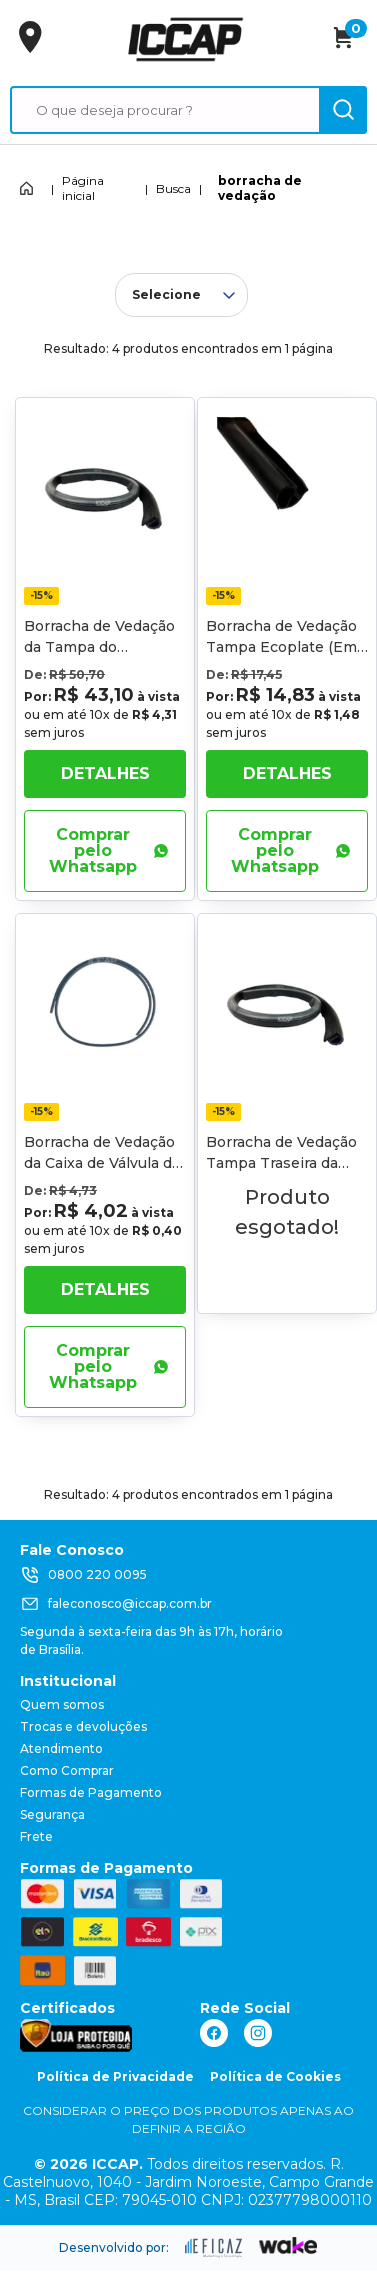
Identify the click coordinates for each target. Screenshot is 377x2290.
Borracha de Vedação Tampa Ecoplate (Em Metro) (281, 647)
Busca (173, 188)
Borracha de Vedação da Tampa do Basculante (99, 647)
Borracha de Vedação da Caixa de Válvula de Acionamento (102, 1163)
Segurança (52, 1814)
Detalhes (105, 773)
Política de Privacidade (115, 2076)
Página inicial (83, 188)
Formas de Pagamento (91, 1792)
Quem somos (62, 1704)
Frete (36, 1836)
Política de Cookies (275, 2076)
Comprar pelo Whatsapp (109, 850)
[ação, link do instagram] (258, 2033)
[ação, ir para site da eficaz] (214, 2248)
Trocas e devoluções (83, 1726)
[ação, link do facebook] (214, 2033)
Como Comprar (67, 1770)
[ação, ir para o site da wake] (288, 2246)
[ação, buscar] (343, 110)
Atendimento (61, 1748)
